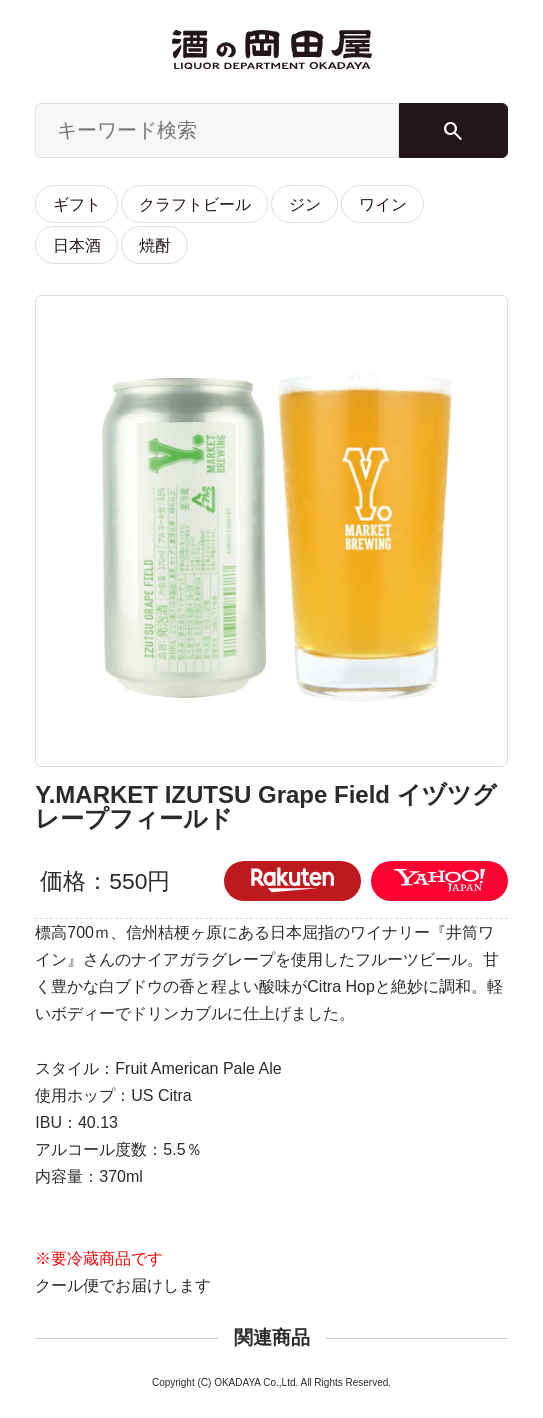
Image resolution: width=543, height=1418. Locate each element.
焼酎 (155, 245)
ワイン (383, 204)
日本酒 (77, 245)
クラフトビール (195, 204)
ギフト (77, 204)
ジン (305, 204)
